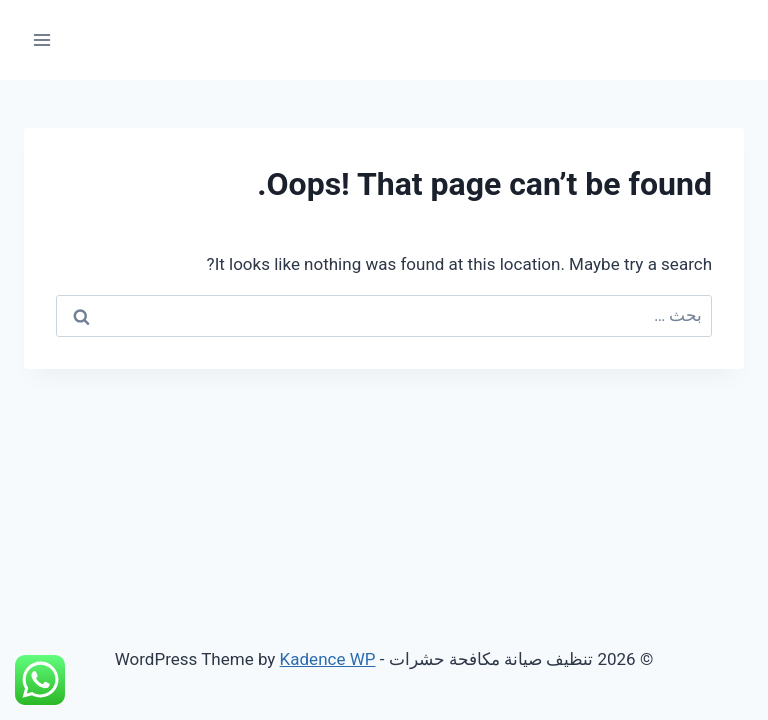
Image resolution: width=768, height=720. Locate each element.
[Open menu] (42, 39)
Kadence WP (328, 659)
